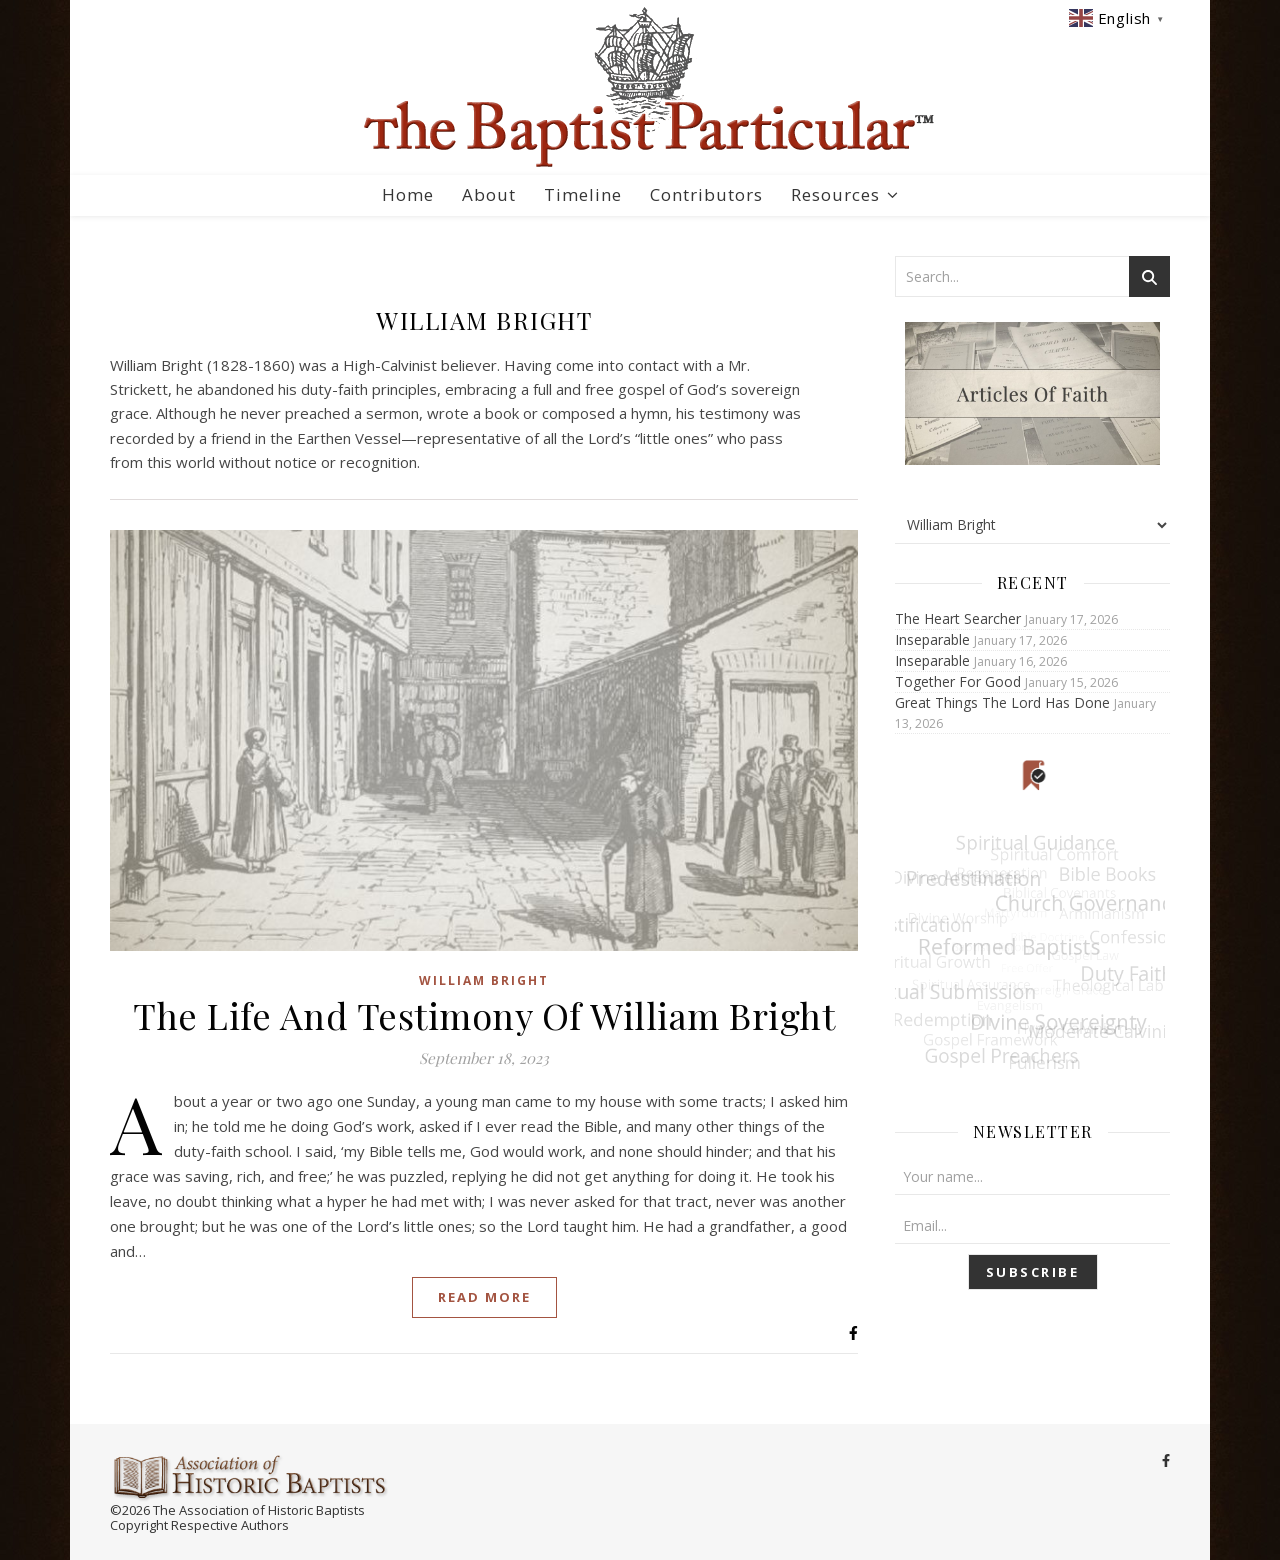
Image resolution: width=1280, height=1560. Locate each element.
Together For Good (958, 681)
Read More (484, 1297)
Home (408, 194)
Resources (835, 194)
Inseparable (932, 639)
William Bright (484, 980)
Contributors (706, 194)
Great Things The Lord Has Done (1002, 702)
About (489, 194)
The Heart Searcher (958, 618)
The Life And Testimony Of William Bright (484, 1015)
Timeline (583, 194)
